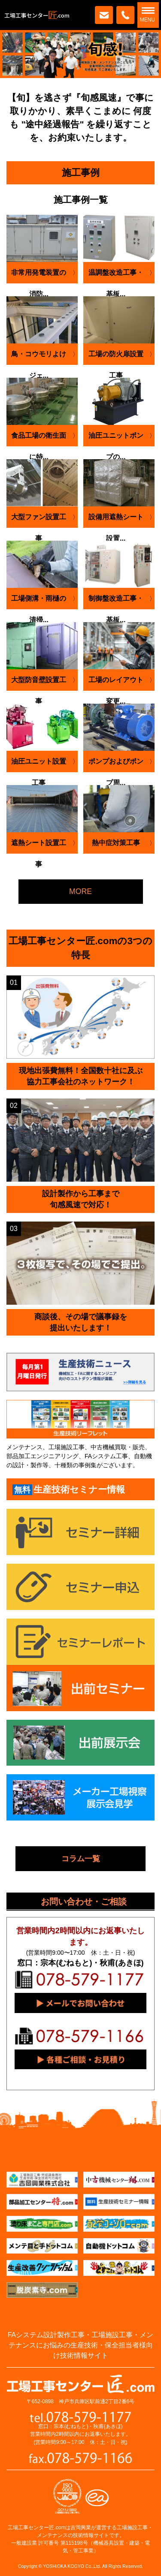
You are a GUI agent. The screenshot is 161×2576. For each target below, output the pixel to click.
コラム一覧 (80, 1858)
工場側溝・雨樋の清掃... (38, 602)
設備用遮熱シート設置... (115, 520)
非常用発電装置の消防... (38, 276)
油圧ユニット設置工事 (38, 765)
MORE (80, 891)
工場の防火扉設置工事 (115, 357)
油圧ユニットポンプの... (115, 439)
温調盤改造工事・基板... (115, 276)
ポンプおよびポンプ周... (115, 765)
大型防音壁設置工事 (38, 683)
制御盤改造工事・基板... (115, 602)
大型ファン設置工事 (38, 520)
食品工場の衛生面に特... (38, 439)
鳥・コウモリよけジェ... (38, 357)
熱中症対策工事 (116, 842)
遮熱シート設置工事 (38, 846)
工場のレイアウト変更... (115, 683)
